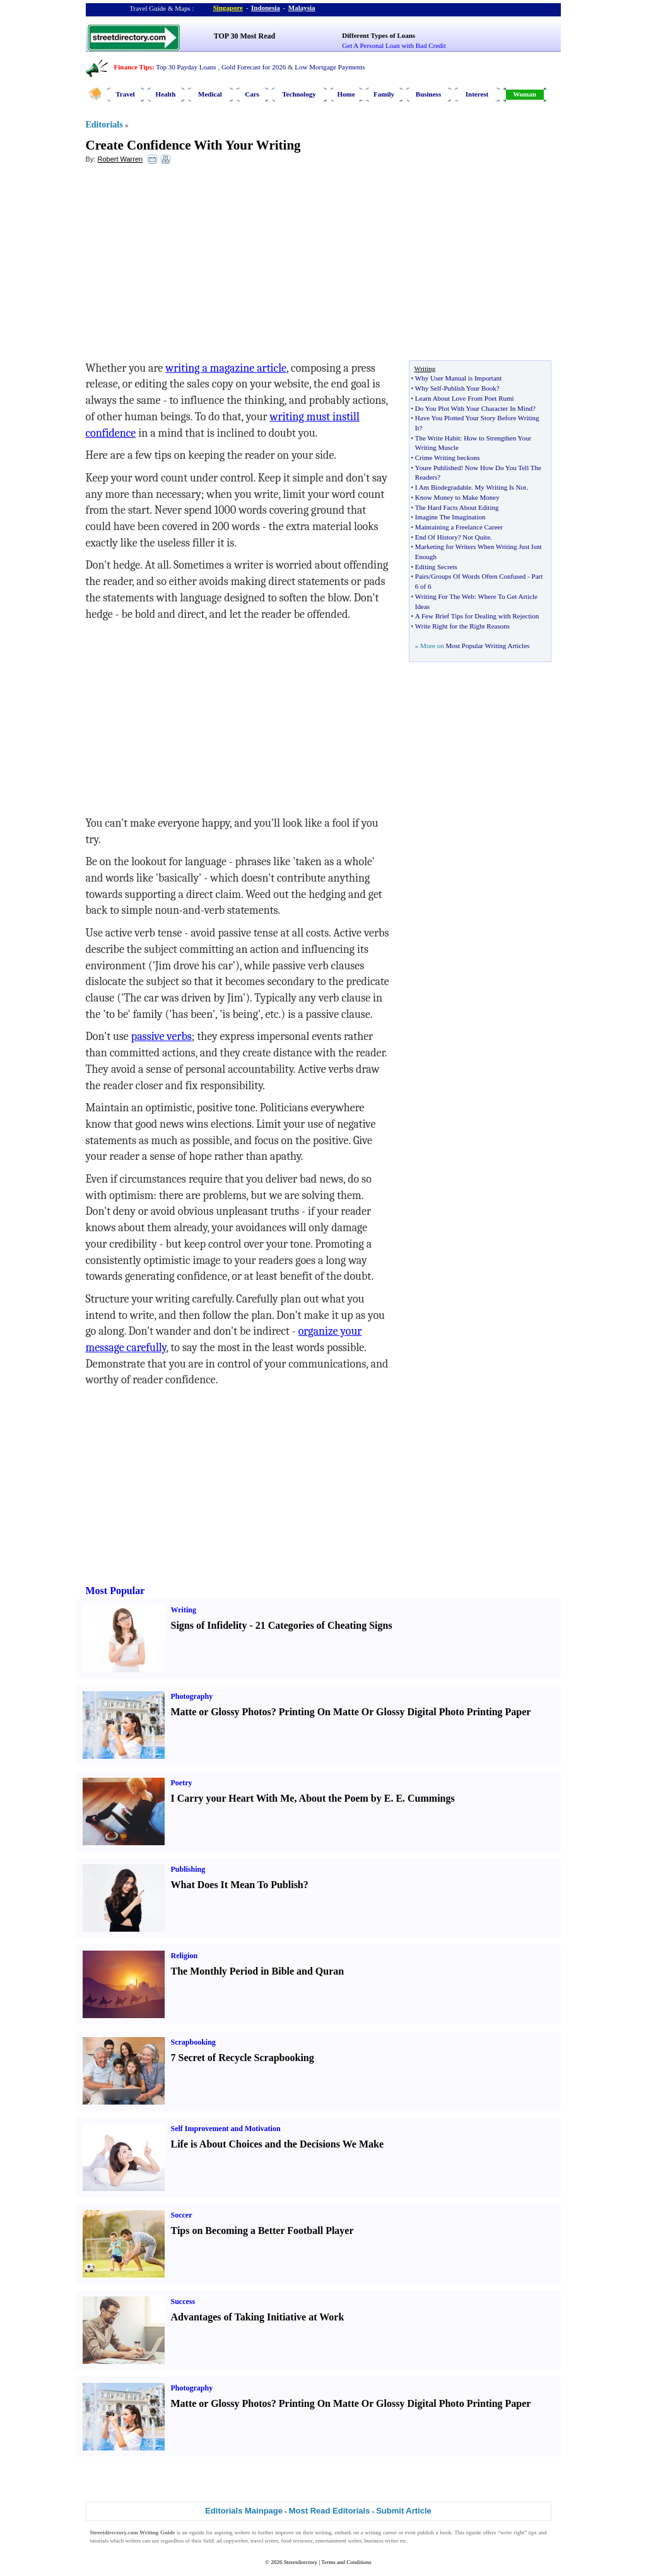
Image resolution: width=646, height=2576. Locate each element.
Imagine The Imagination (450, 517)
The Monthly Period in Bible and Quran (257, 1971)
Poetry (181, 1782)
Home (346, 94)
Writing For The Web (444, 596)
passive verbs (161, 1036)
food (286, 2541)
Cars (252, 94)
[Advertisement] (189, 265)
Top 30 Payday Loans (186, 67)
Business (428, 94)
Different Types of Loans (378, 35)
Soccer (181, 2215)
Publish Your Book (469, 388)
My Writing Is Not (501, 487)
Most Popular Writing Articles (487, 645)
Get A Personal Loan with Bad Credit (393, 45)
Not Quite (476, 537)
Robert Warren (120, 159)
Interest (477, 94)
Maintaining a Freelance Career (459, 527)
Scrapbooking (193, 2042)
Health (166, 94)
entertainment (330, 2541)
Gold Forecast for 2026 (253, 67)
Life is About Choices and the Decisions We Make (277, 2144)
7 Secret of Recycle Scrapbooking (242, 2057)
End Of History (436, 537)
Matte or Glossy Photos (221, 1711)
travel (257, 2541)
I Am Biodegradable (443, 487)
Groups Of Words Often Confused (478, 576)
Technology (298, 94)
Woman (524, 94)
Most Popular (115, 1590)
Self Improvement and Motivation (226, 2128)
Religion (184, 1955)
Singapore (228, 7)
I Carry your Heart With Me (233, 1798)
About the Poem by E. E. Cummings (377, 1798)
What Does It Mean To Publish (237, 1884)
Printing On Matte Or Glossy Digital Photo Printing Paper (405, 1711)
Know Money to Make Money (457, 497)
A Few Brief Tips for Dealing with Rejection (477, 616)
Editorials (104, 124)
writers (242, 2532)
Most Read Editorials (329, 2510)
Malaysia (301, 7)
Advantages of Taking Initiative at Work (257, 2317)
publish (426, 2532)
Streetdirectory (300, 2562)
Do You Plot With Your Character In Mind (473, 408)
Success (183, 2301)
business (374, 2541)
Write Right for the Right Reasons (462, 626)
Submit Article (404, 2510)
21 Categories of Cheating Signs (323, 1625)
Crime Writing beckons (447, 457)
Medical (210, 94)
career (390, 2532)
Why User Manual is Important (458, 378)
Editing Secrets (436, 566)
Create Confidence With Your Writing (193, 145)
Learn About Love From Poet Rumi (464, 398)
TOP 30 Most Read (244, 36)
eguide (196, 2532)
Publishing (188, 1869)
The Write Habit (437, 438)
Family (383, 94)
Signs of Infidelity (209, 1625)
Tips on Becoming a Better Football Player (262, 2230)
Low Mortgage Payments (330, 67)
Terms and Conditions (346, 2562)
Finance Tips (133, 67)
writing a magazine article (225, 368)
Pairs (422, 576)
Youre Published (438, 467)
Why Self (428, 388)
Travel (124, 94)
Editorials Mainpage (244, 2510)
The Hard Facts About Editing (457, 507)
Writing (183, 1609)
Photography (192, 1696)
